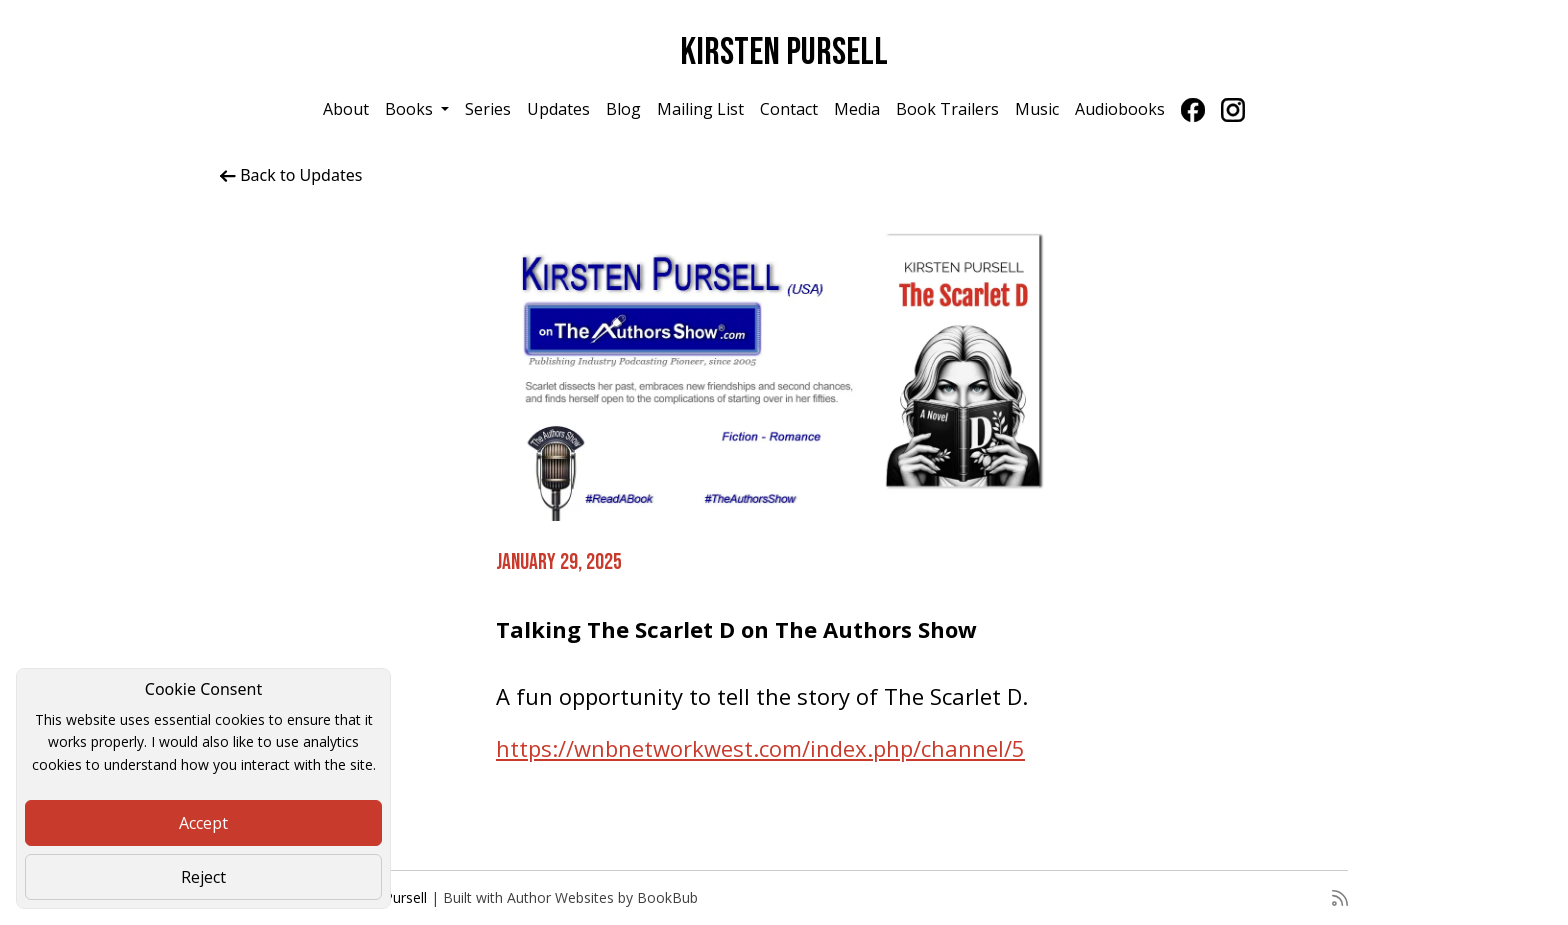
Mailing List (700, 109)
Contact (789, 109)
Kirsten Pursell (784, 52)
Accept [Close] (203, 823)
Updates (558, 109)
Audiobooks (1120, 109)
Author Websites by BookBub (602, 897)
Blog (623, 109)
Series (488, 109)
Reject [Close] (203, 877)
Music (1037, 109)
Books (411, 109)
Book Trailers (947, 109)
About (346, 109)
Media (857, 109)
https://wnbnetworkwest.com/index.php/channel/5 (760, 748)
